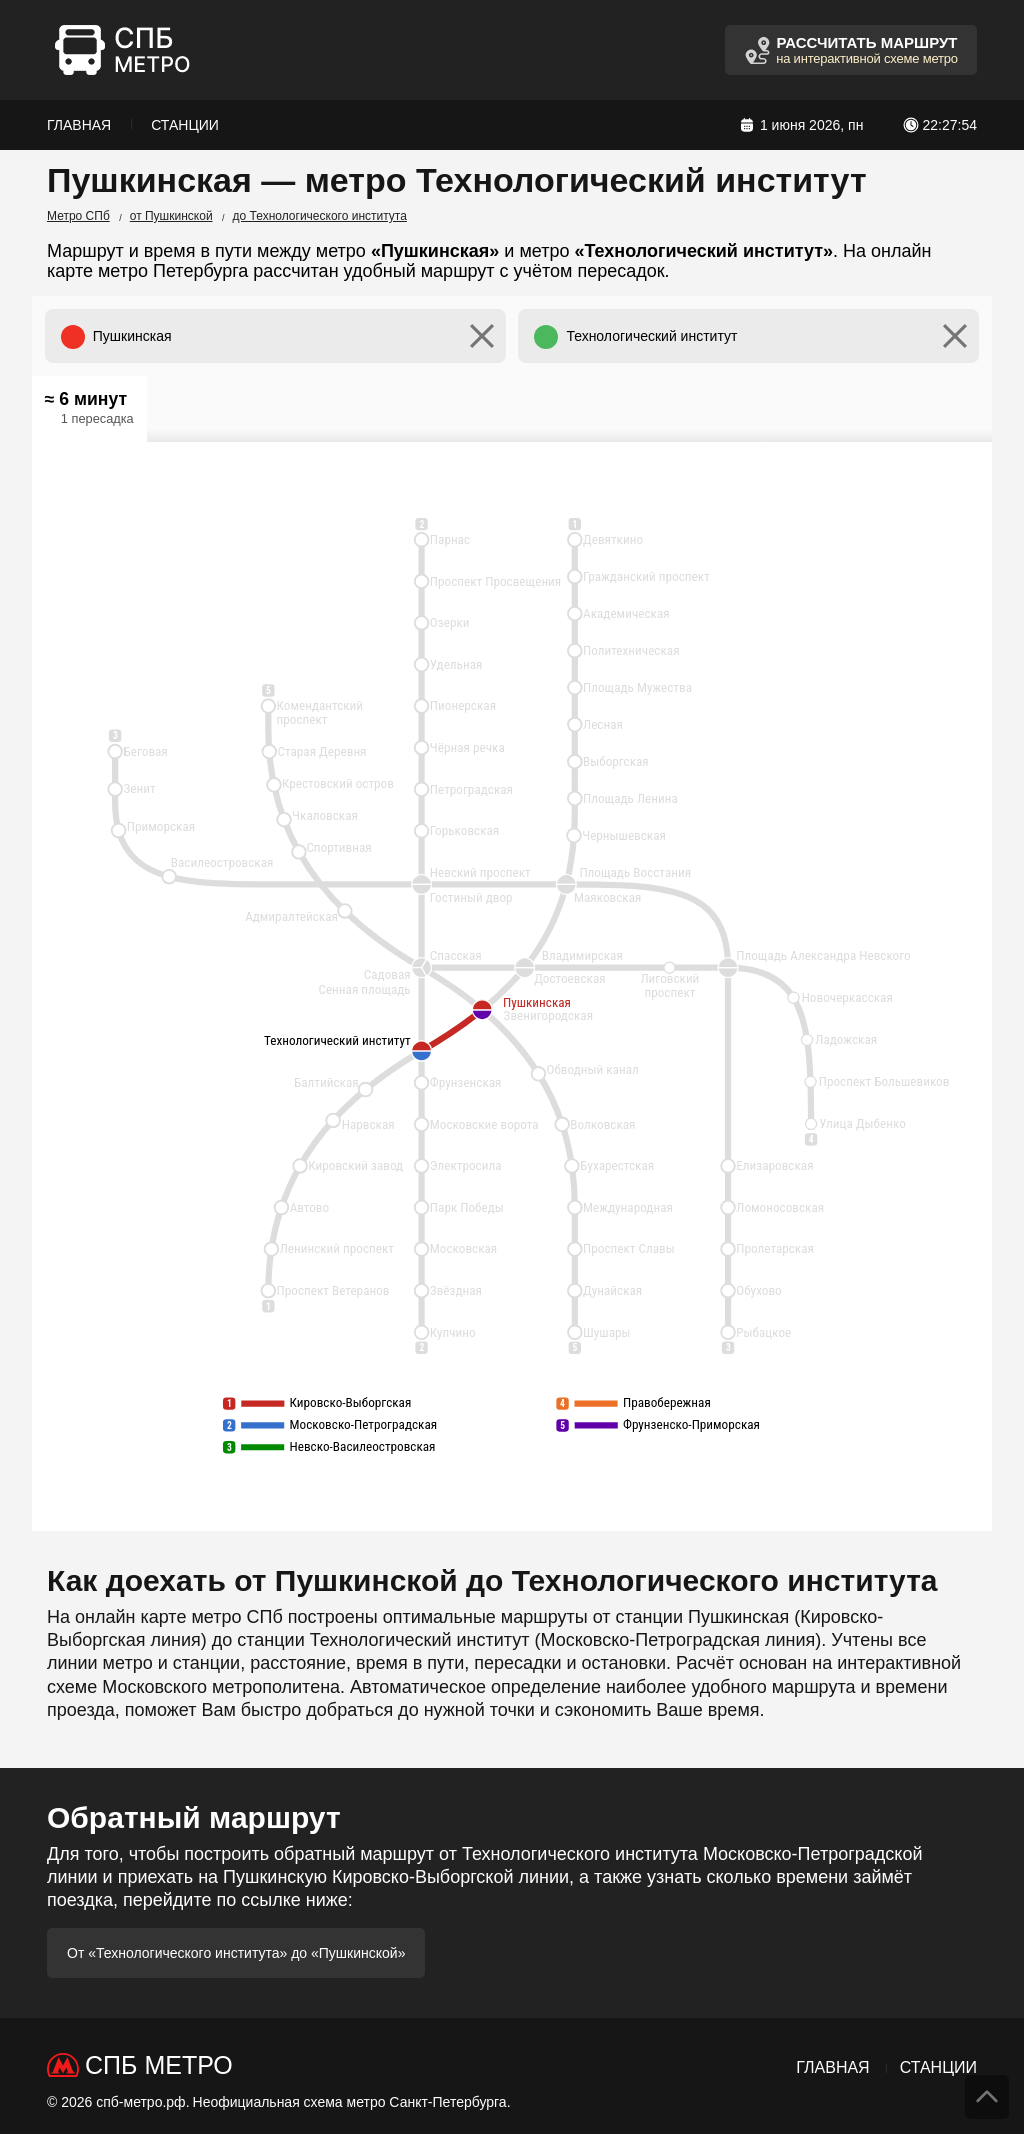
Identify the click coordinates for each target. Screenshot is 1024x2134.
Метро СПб (78, 216)
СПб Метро (159, 2065)
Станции (185, 125)
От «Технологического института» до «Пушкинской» (236, 1953)
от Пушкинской (171, 216)
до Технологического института (320, 216)
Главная (79, 125)
